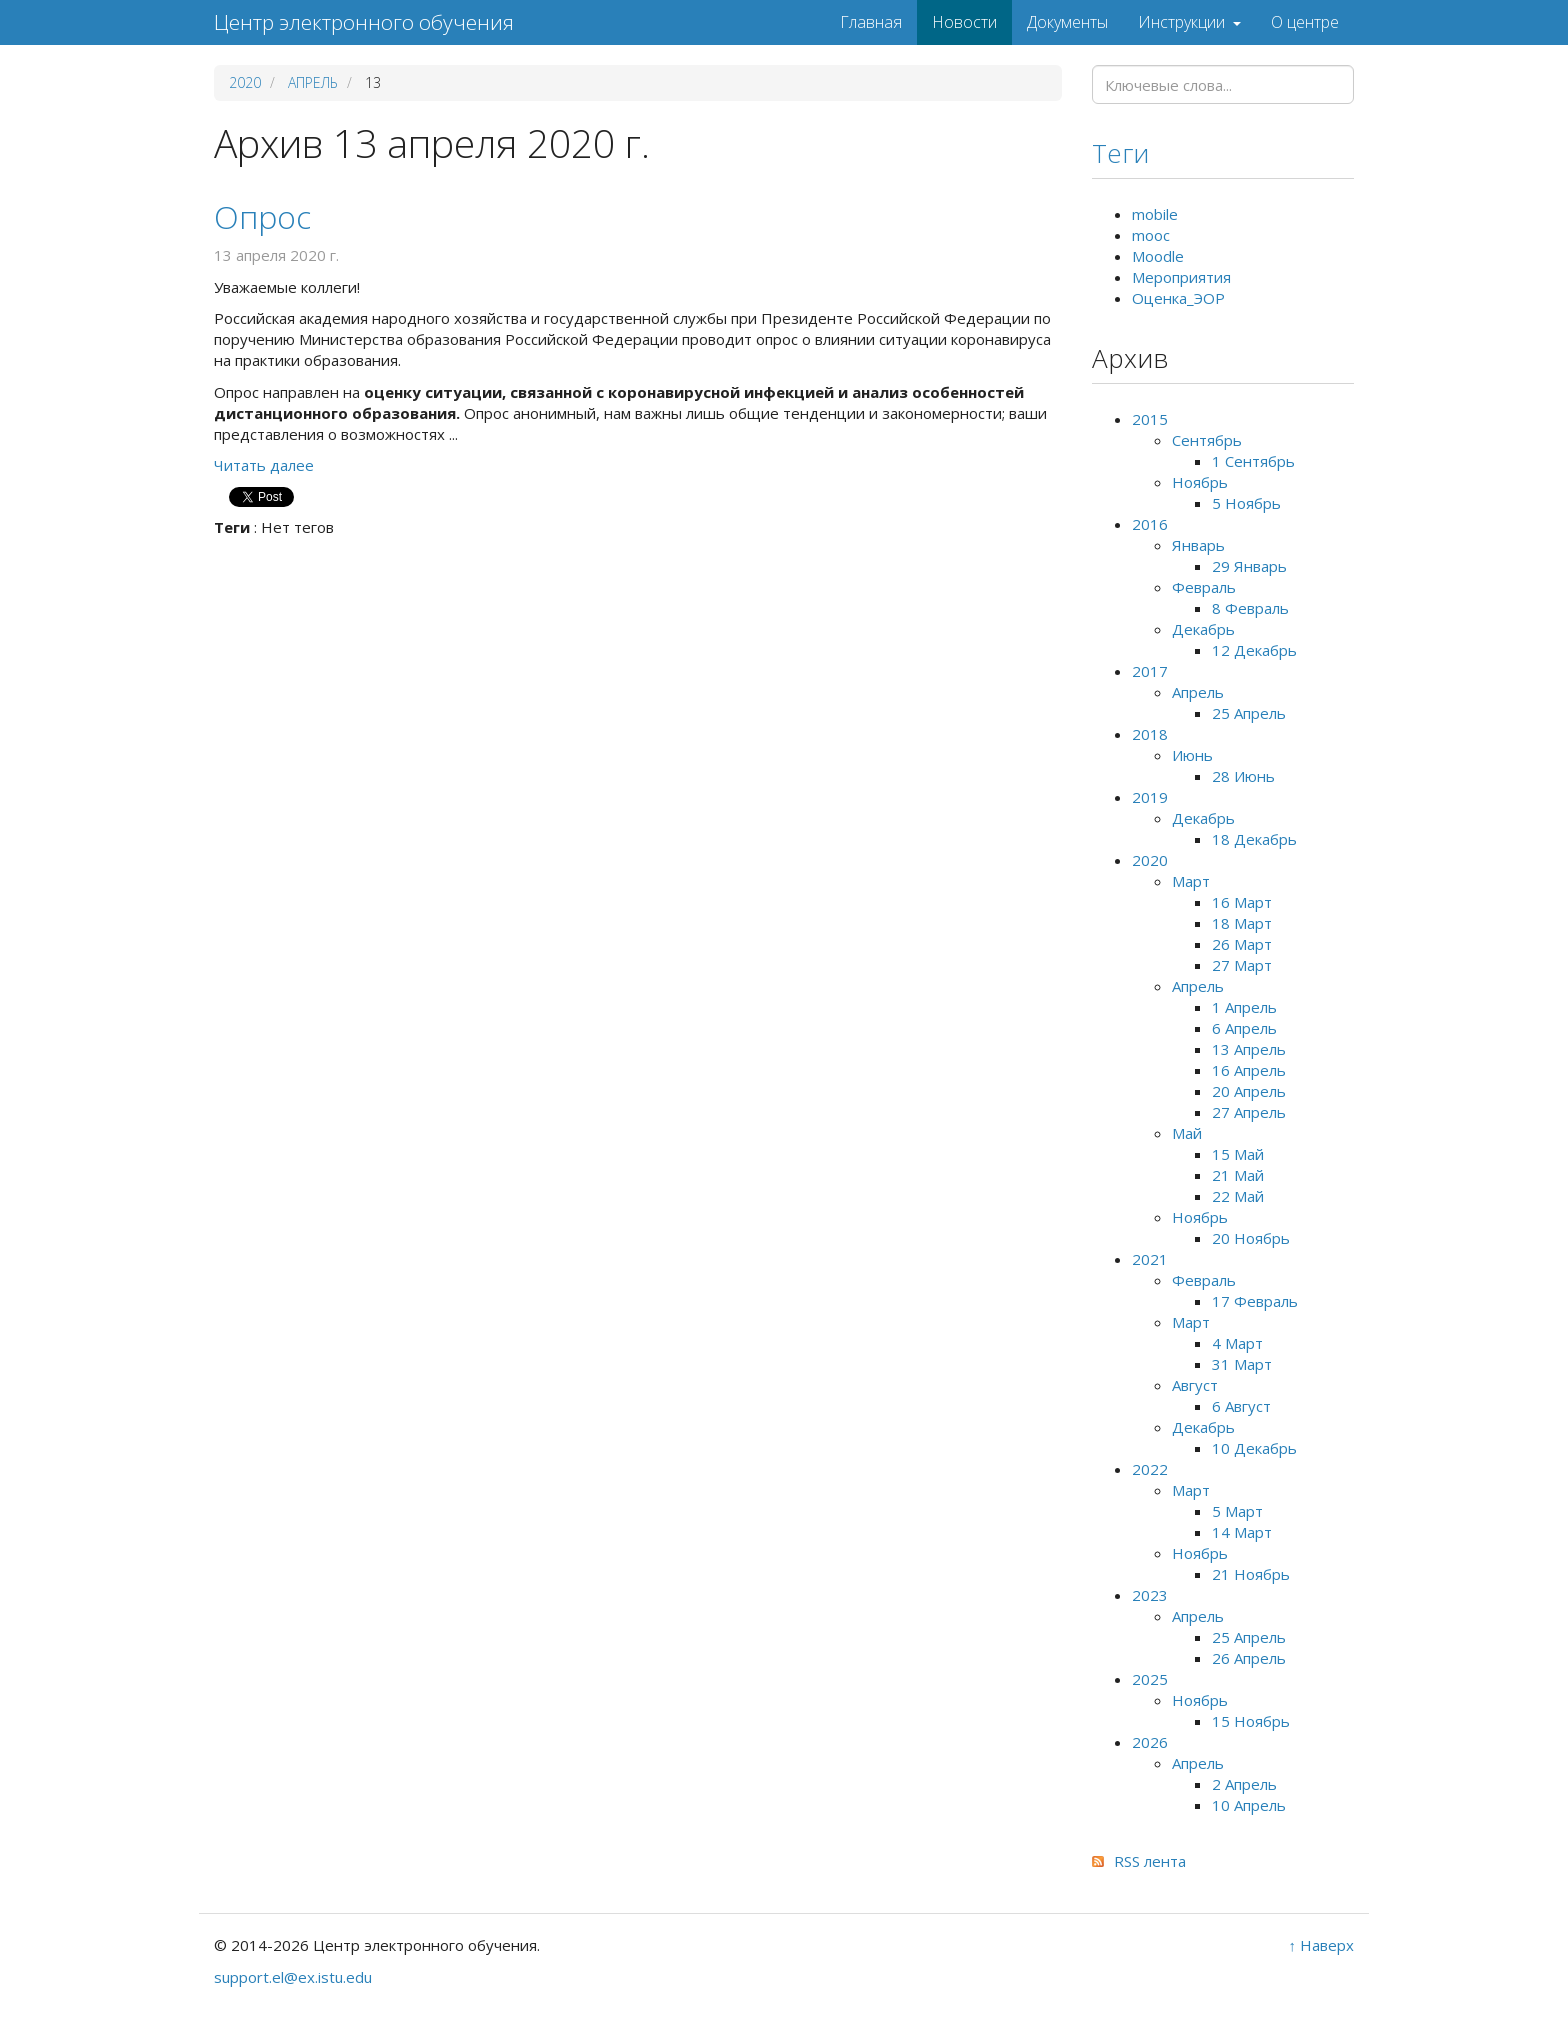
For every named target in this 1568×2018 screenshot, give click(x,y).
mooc (1151, 235)
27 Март (1242, 965)
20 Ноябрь (1251, 1238)
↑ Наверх (1322, 1945)
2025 (1150, 1679)
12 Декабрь (1254, 650)
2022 (1150, 1469)
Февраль (1204, 587)
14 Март (1242, 1532)
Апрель (313, 82)
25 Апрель (1249, 713)
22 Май (1238, 1196)
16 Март (1242, 902)
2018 (1150, 734)
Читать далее (264, 465)
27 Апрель (1249, 1112)
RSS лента (1150, 1861)
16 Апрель (1249, 1070)
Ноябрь (1200, 482)
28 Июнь (1243, 776)
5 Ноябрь (1246, 503)
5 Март (1237, 1511)
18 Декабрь (1254, 839)
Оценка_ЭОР (1178, 298)
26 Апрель (1249, 1658)
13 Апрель (1249, 1049)
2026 (1150, 1742)
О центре (1305, 22)
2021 (1150, 1259)
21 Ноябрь (1251, 1574)
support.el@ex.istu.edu (293, 1977)
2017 (1150, 671)
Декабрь (1203, 629)
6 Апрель (1244, 1028)
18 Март (1242, 923)
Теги (1120, 153)
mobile (1155, 214)
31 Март (1242, 1364)
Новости (964, 22)
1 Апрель (1244, 1007)
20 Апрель (1249, 1091)
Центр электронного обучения (364, 22)
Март (1191, 881)
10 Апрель (1249, 1805)
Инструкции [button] (1189, 22)
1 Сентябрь (1253, 461)
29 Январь (1249, 566)
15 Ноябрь (1251, 1721)
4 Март (1237, 1343)
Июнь (1192, 755)
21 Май (1238, 1175)
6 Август (1241, 1406)
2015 (1150, 419)
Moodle (1158, 256)
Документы (1067, 22)
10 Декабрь (1254, 1448)
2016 (1150, 524)
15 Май (1238, 1154)
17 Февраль (1255, 1301)
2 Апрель (1244, 1784)
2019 (1150, 797)
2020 (245, 82)
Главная (871, 22)
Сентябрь (1207, 440)
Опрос (262, 216)
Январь (1198, 545)
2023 (1150, 1595)
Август (1195, 1385)
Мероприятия (1181, 277)
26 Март (1242, 944)
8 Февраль (1250, 608)
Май (1187, 1133)
